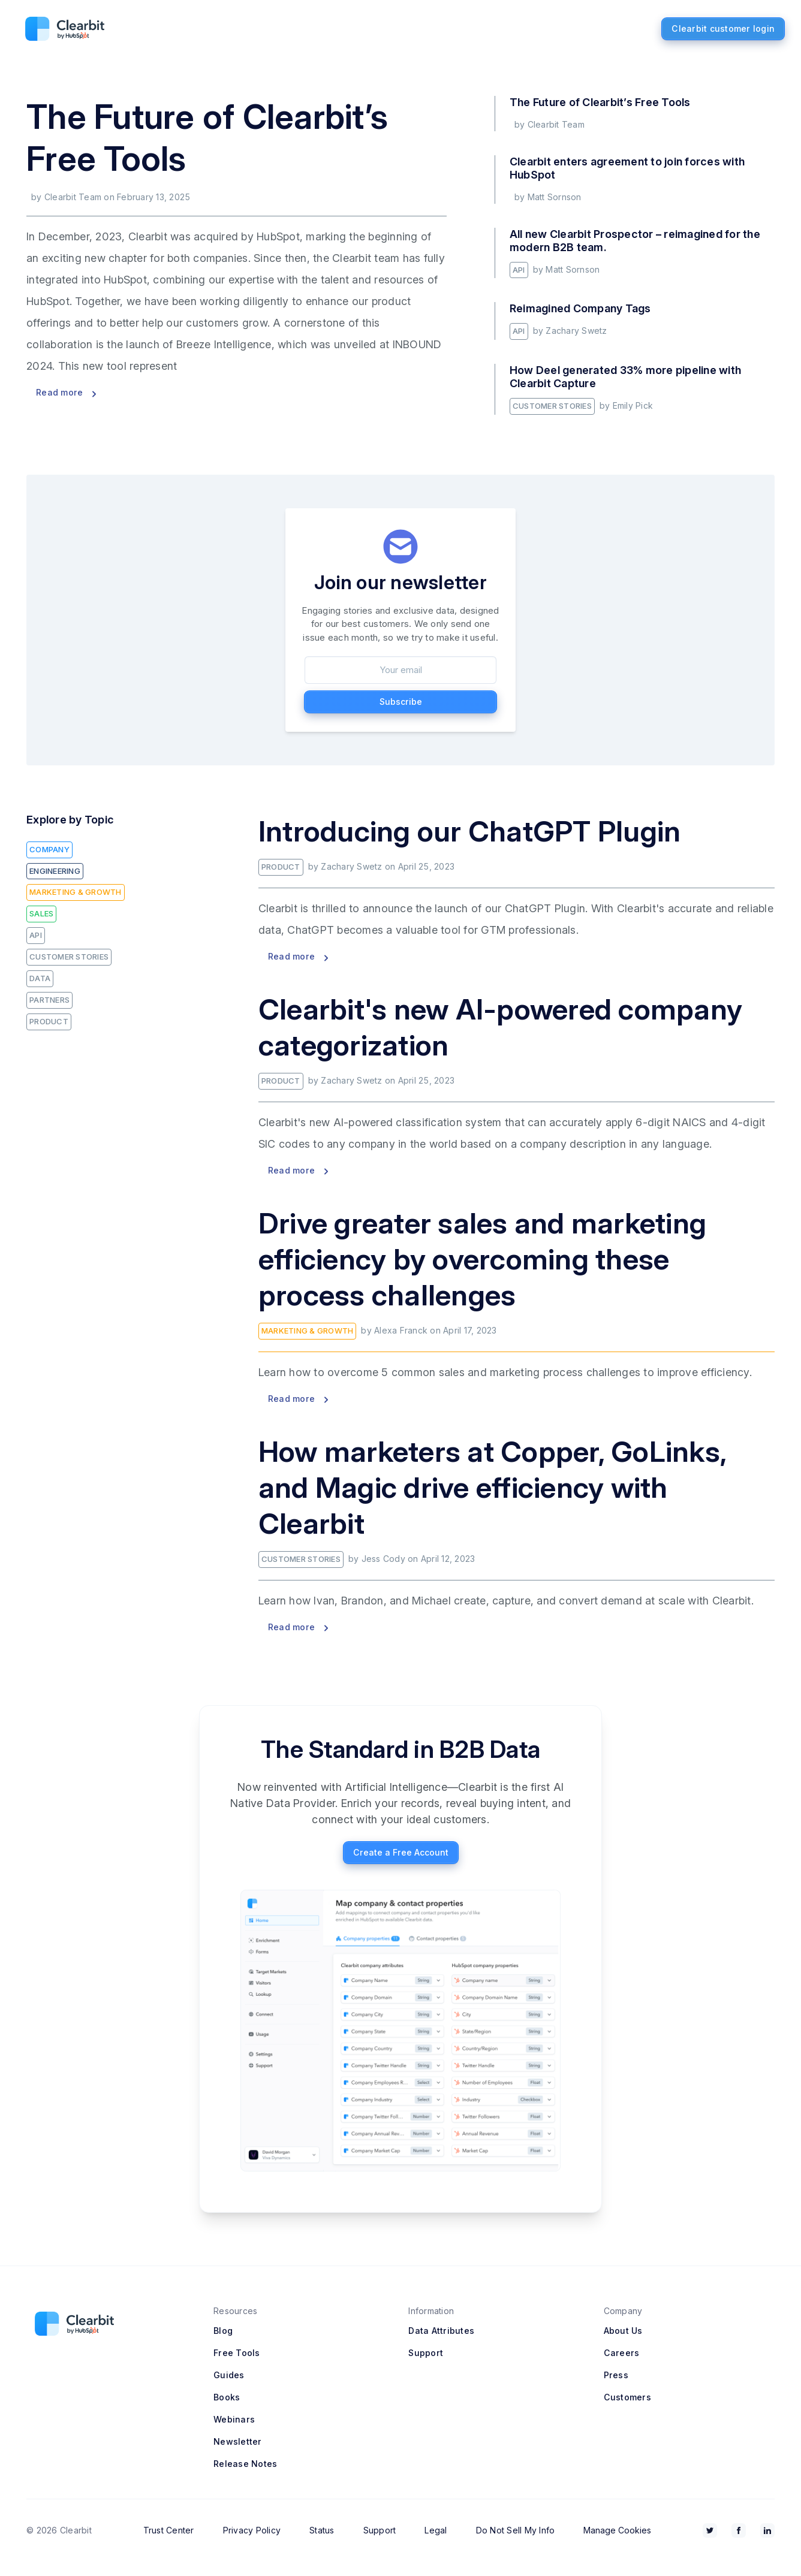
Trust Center (168, 2530)
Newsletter (237, 2441)
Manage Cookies (617, 2530)
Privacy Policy (252, 2530)
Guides (229, 2375)
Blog (223, 2330)
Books (226, 2397)
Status (322, 2530)
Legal (435, 2530)
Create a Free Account (400, 1852)
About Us (623, 2330)
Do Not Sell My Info (515, 2530)
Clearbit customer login (723, 28)
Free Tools (236, 2353)
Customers (627, 2397)
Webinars (234, 2419)
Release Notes (245, 2464)
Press (616, 2375)
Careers (622, 2353)
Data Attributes (441, 2330)
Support (425, 2353)
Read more (66, 392)
